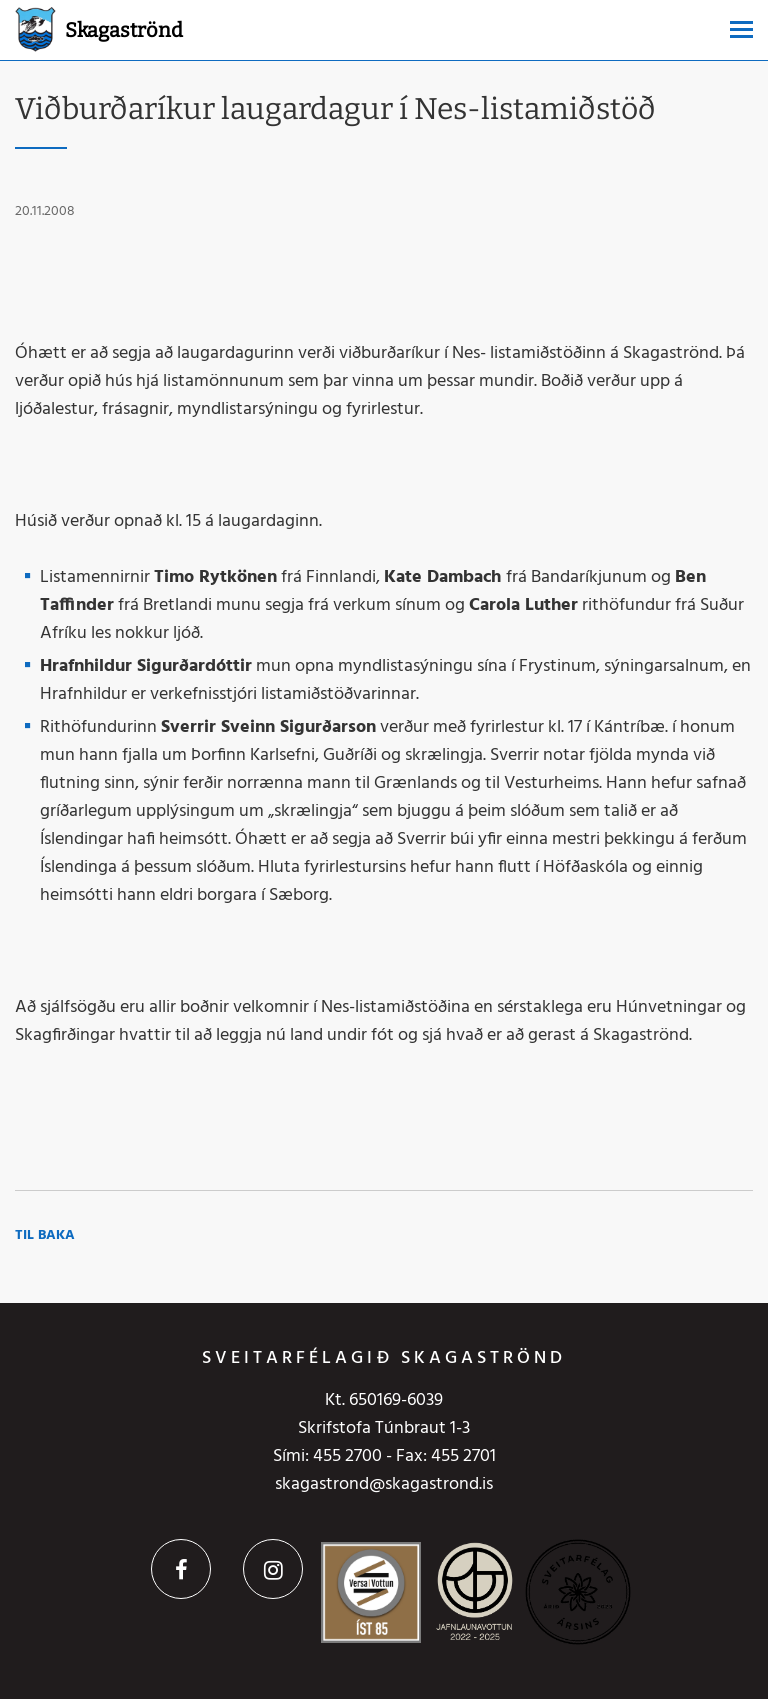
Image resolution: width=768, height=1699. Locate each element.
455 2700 (347, 1456)
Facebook (181, 1569)
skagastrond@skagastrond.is (384, 1484)
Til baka (45, 1235)
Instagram (273, 1569)
